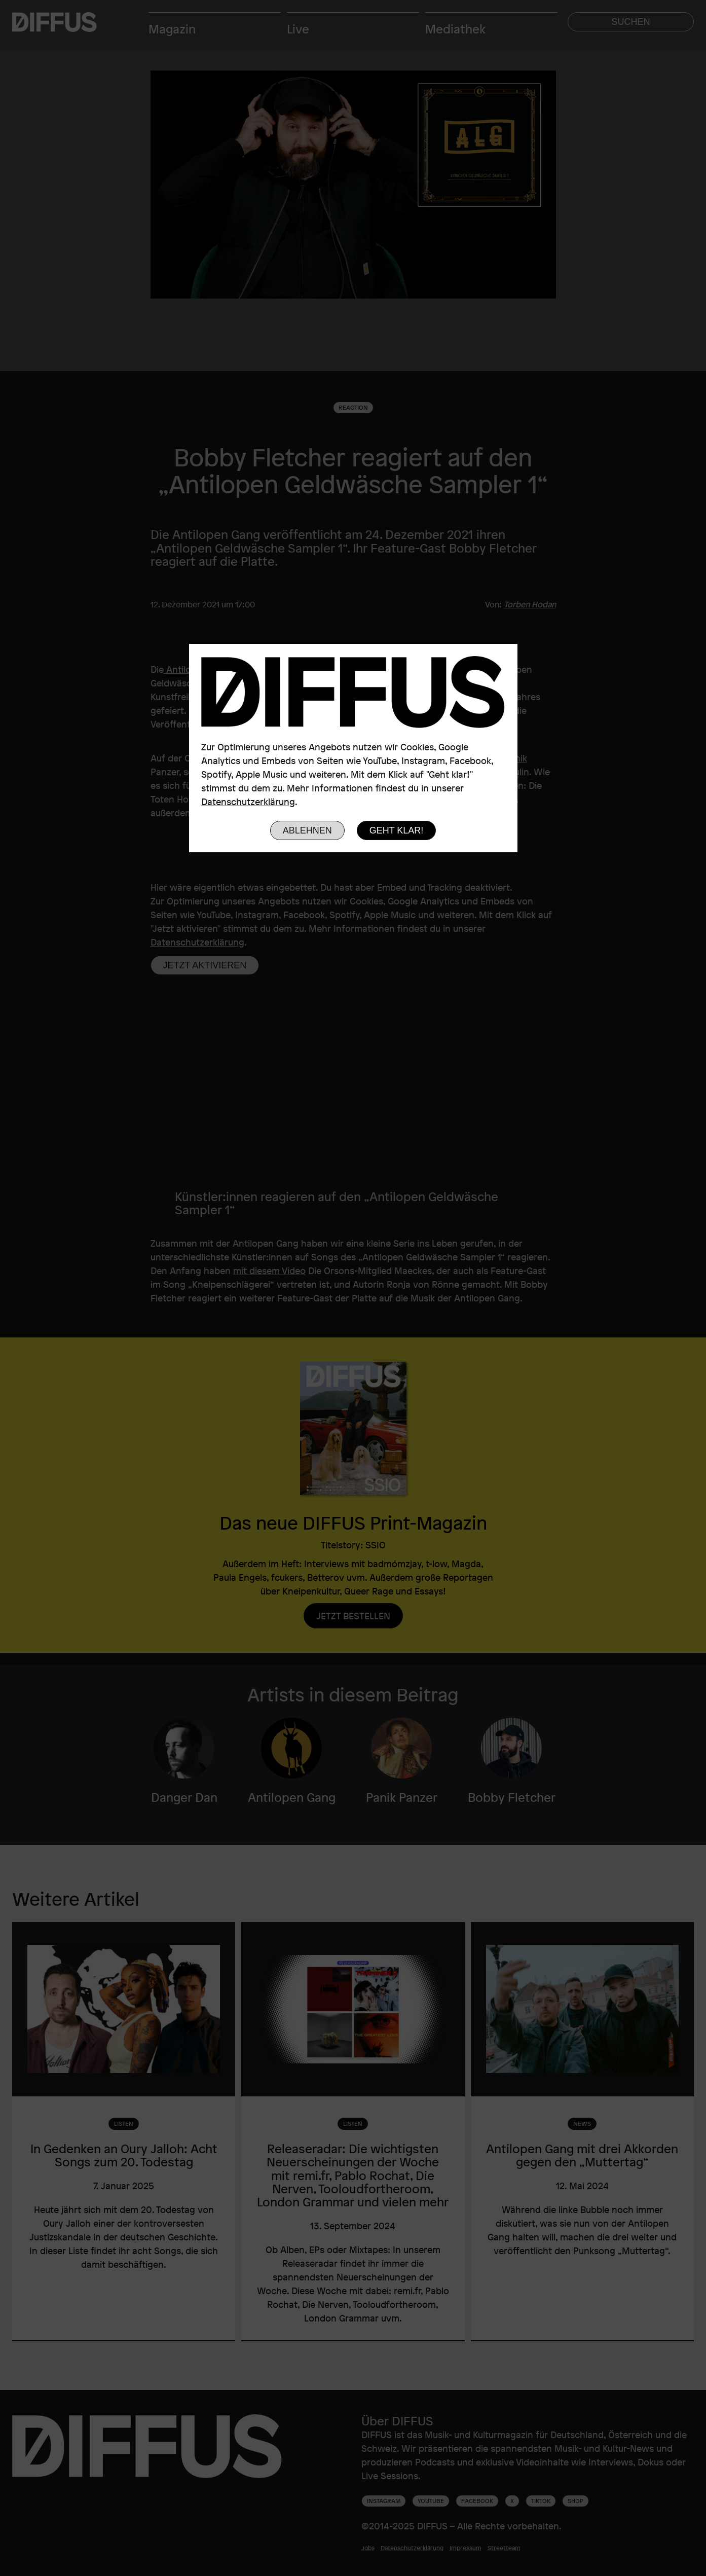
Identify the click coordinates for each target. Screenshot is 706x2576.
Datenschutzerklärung (248, 801)
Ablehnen (307, 830)
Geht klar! (396, 830)
